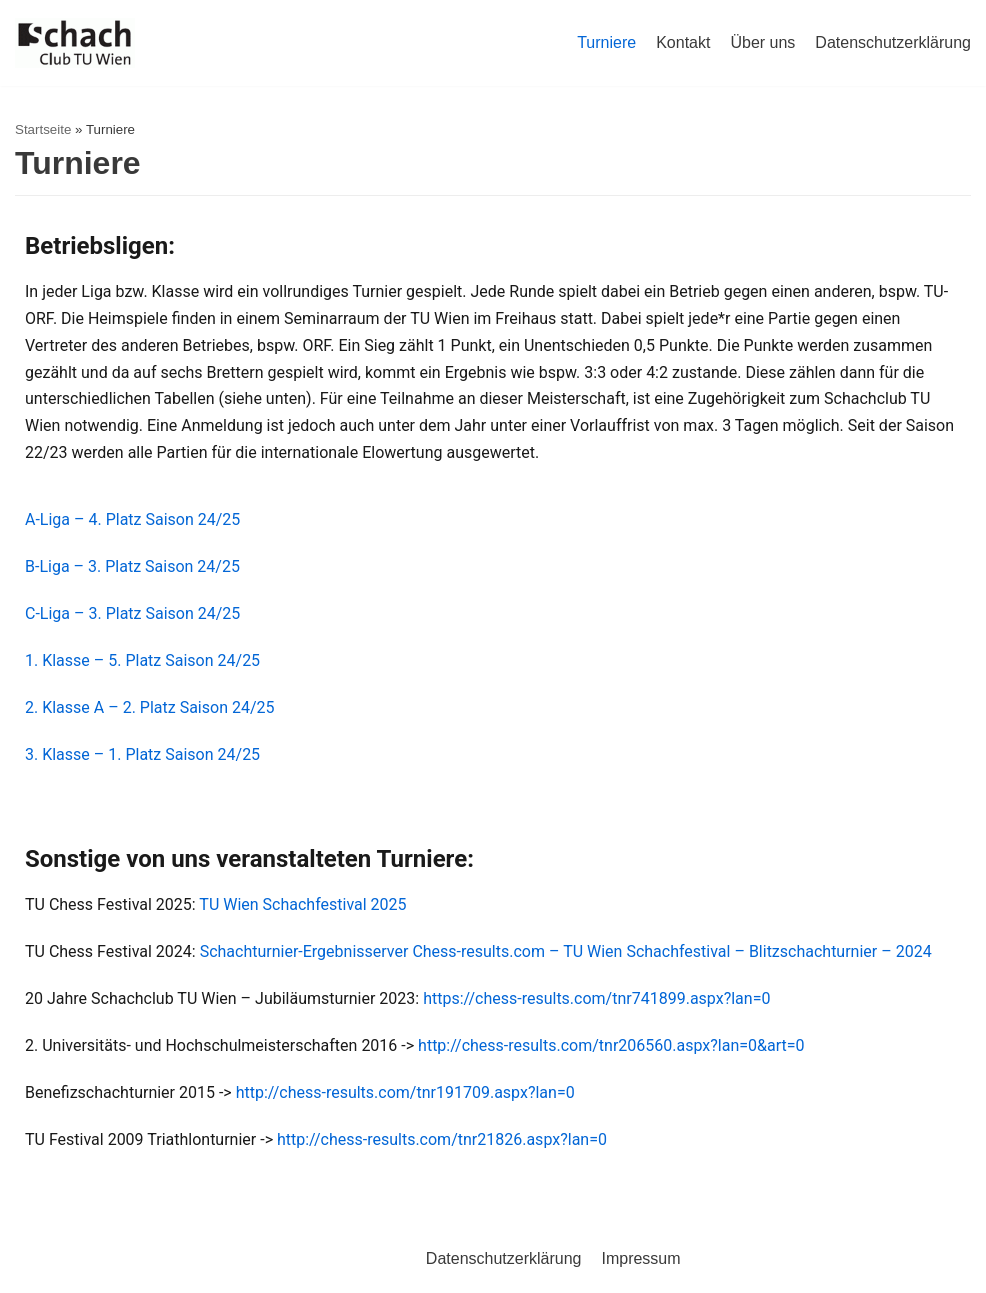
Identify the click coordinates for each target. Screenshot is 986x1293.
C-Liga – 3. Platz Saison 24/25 (132, 613)
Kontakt (683, 42)
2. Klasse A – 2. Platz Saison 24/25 (150, 707)
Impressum (640, 1258)
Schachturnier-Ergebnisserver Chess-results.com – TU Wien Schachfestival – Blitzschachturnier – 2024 (566, 951)
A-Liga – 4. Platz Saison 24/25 (132, 519)
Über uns (762, 42)
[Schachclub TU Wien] (75, 43)
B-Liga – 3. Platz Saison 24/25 (132, 566)
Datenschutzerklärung (893, 42)
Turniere (606, 42)
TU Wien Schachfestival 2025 (302, 904)
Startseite (43, 129)
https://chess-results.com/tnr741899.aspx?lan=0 (598, 998)
